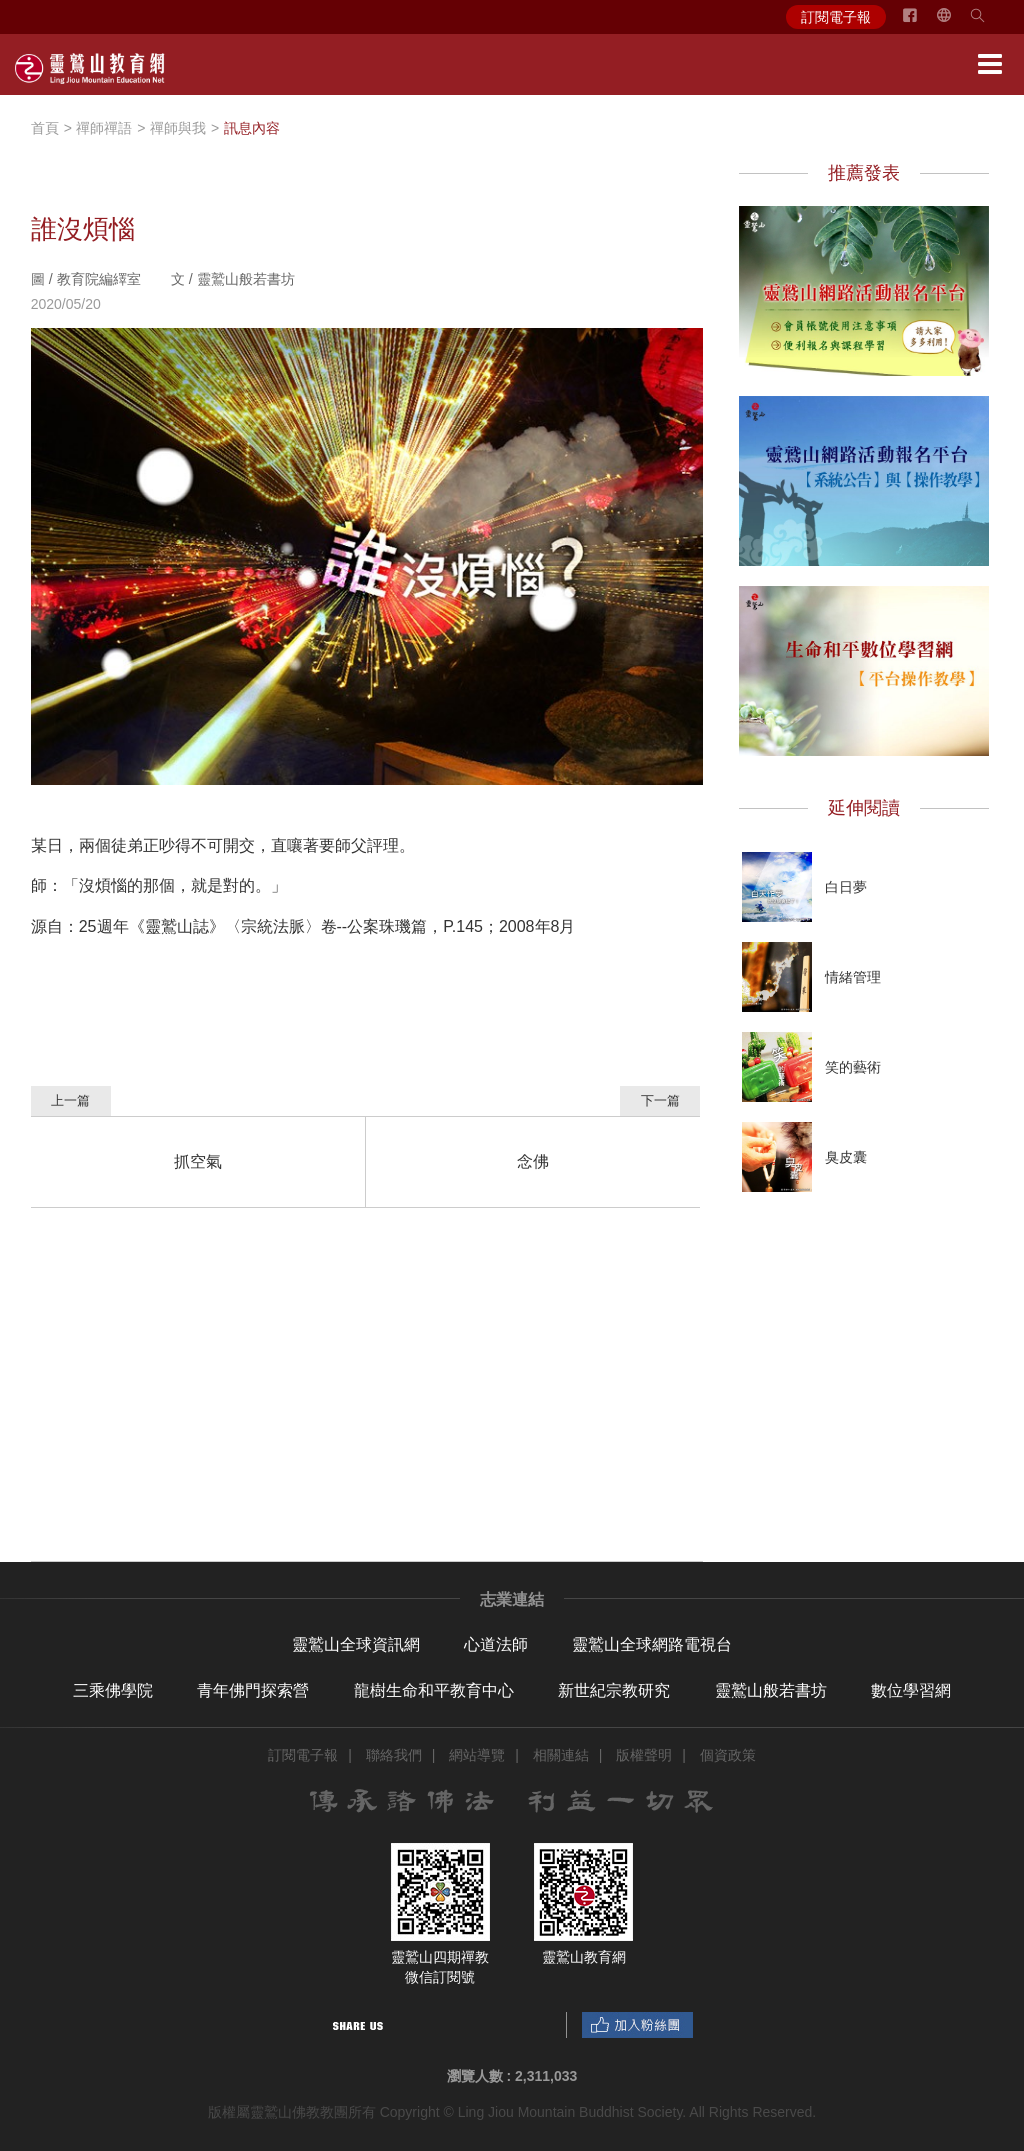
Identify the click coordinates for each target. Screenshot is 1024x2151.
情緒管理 (853, 977)
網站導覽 (477, 1755)
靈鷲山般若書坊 (771, 1690)
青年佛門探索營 (253, 1690)
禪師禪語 (104, 128)
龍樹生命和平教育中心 (434, 1690)
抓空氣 (198, 1161)
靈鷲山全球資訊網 (356, 1644)
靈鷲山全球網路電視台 (652, 1644)
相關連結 (561, 1755)
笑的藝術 (853, 1067)
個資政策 (728, 1755)
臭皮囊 (846, 1157)
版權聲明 (644, 1755)
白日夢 (846, 887)
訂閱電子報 (836, 17)
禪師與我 (178, 128)
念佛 (533, 1161)
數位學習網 (911, 1690)
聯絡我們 (394, 1755)
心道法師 (496, 1644)
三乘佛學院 (113, 1690)
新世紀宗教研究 (614, 1690)
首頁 (45, 128)
